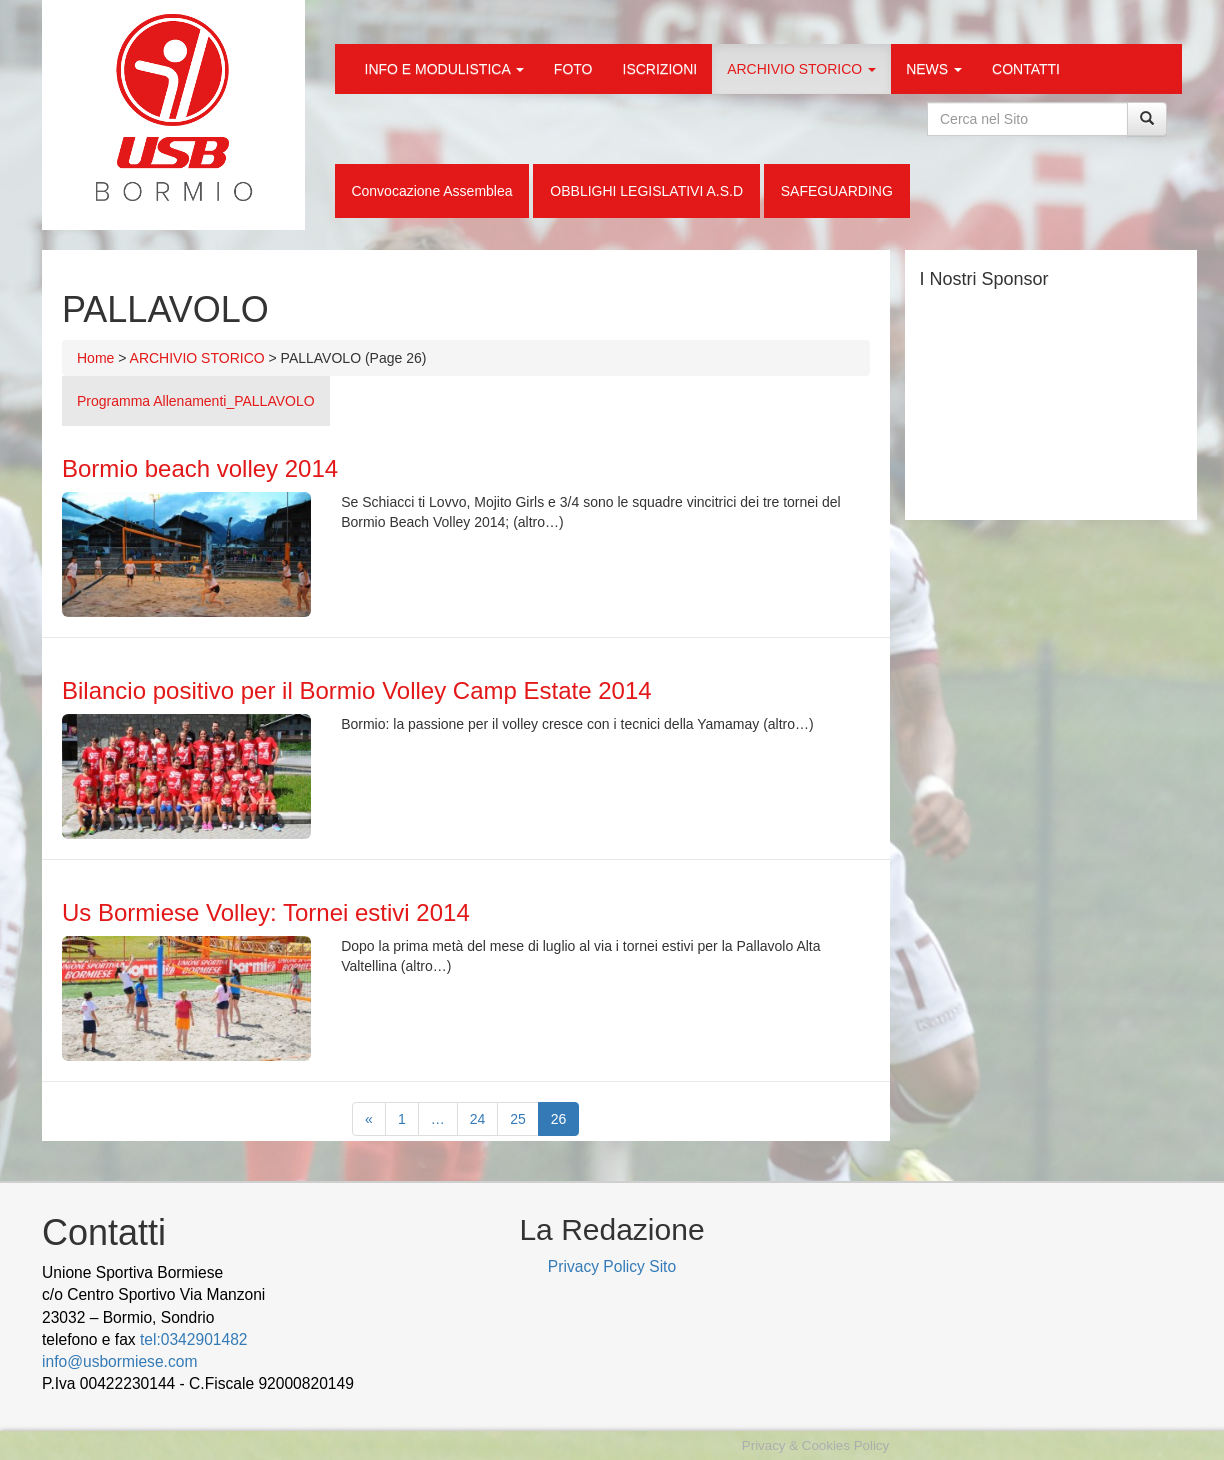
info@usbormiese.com (119, 1361)
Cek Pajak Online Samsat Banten (218, 1406)
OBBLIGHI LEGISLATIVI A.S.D (646, 191)
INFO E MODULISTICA (444, 69)
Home (95, 358)
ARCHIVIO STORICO (801, 69)
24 (478, 1119)
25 (518, 1119)
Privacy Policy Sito (612, 1266)
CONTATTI (1026, 69)
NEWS (934, 69)
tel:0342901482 (194, 1339)
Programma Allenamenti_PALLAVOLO (196, 401)
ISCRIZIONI (660, 69)
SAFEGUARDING (837, 191)
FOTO (573, 69)
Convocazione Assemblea (431, 191)
